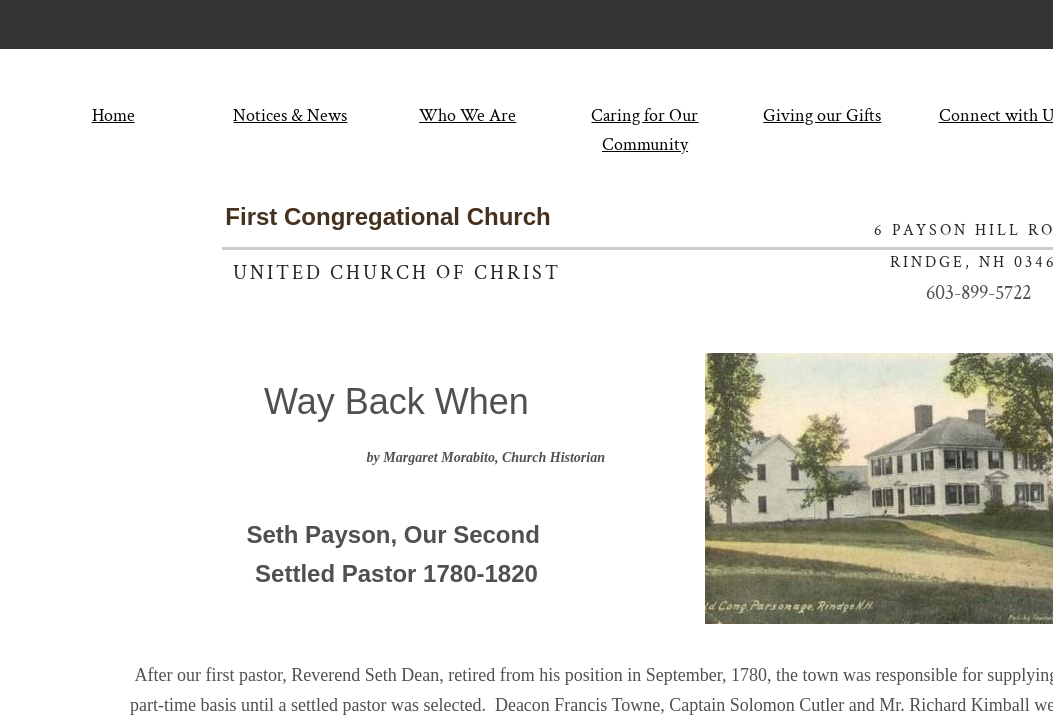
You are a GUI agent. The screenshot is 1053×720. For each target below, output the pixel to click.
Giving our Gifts (822, 115)
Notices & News (290, 115)
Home (113, 115)
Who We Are (467, 115)
